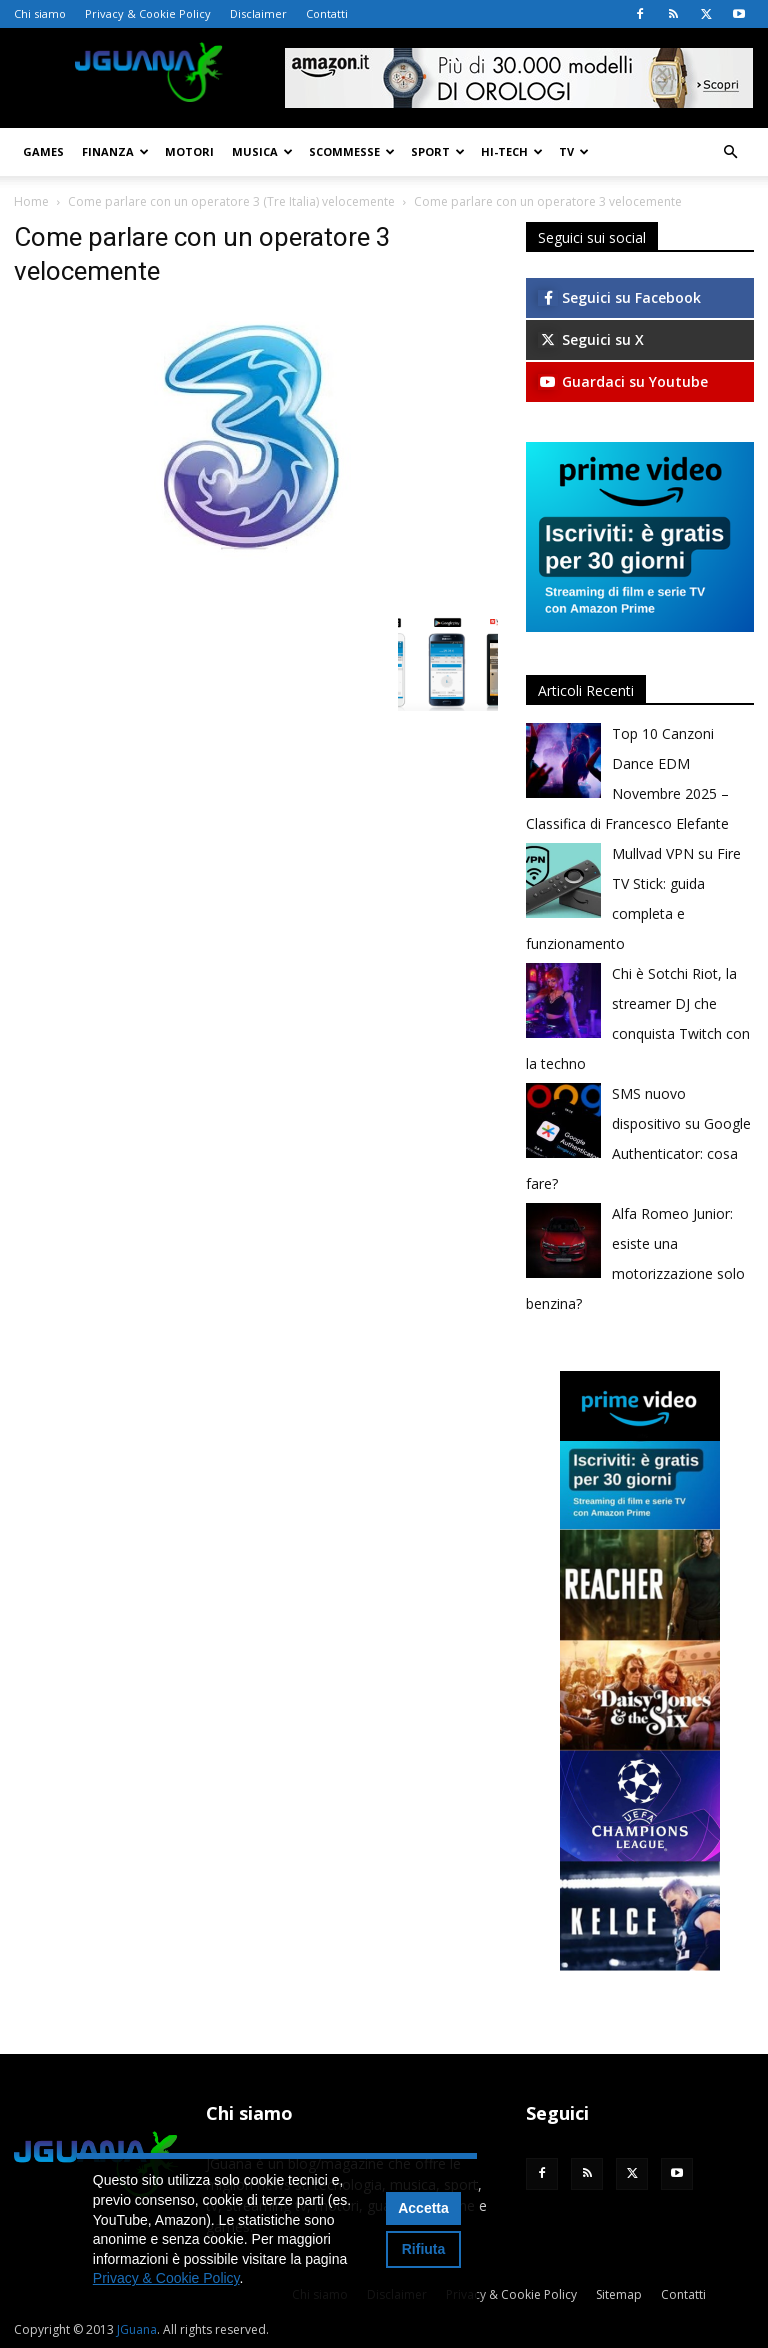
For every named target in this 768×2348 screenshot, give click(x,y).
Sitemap (619, 2294)
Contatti (327, 13)
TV (574, 151)
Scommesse (352, 151)
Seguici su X (591, 339)
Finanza (115, 151)
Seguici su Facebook (619, 297)
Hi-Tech (512, 151)
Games (43, 151)
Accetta (423, 2208)
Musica (262, 151)
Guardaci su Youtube (623, 381)
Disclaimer (258, 13)
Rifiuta (424, 2249)
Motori (189, 151)
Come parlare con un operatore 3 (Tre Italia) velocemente (231, 201)
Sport (438, 151)
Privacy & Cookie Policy (148, 13)
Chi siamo (40, 13)
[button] (730, 152)
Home (31, 201)
